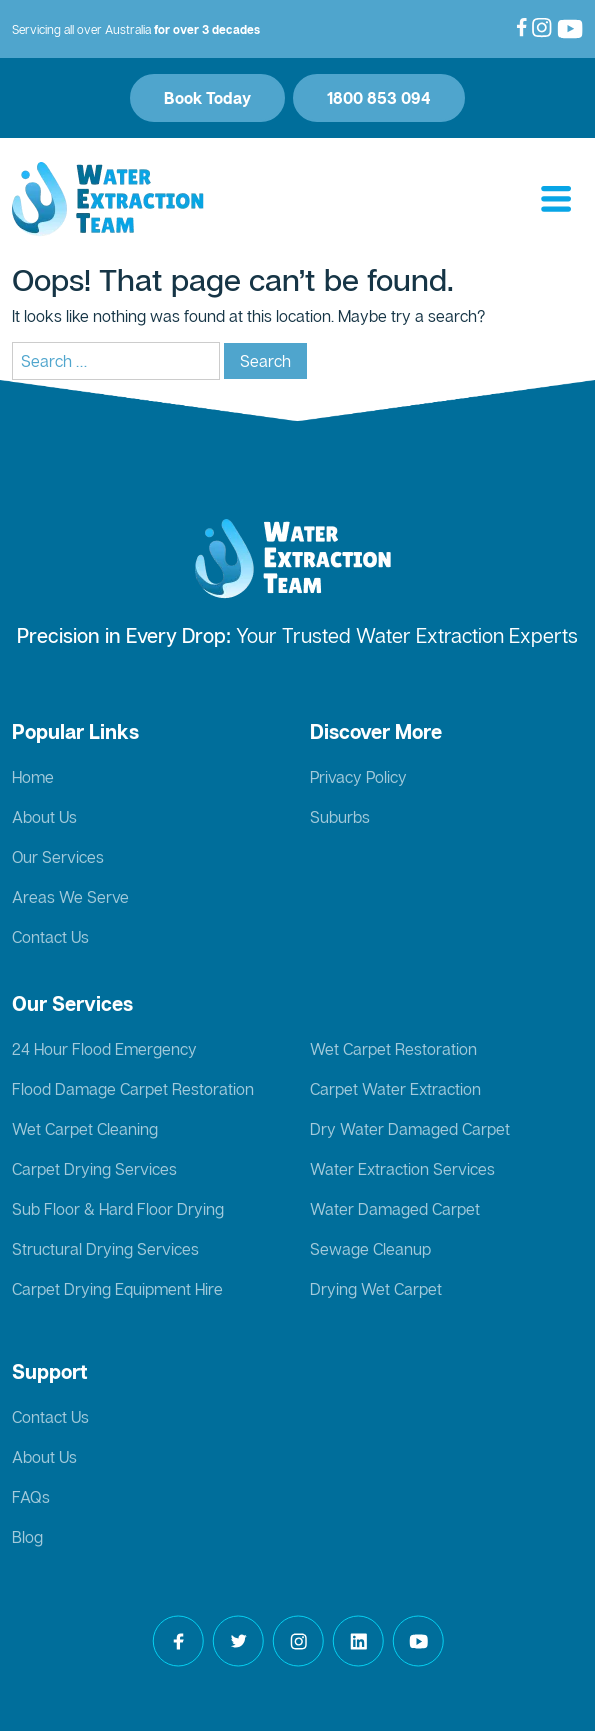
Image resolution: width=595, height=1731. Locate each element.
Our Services (58, 857)
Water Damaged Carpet (395, 1209)
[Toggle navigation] (556, 200)
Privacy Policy (358, 777)
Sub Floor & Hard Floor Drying (118, 1209)
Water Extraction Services (402, 1169)
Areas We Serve (70, 897)
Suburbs (340, 817)
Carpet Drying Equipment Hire (117, 1289)
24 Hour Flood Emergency (104, 1049)
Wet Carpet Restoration (393, 1049)
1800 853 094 (379, 98)
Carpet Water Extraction (395, 1089)
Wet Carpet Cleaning (85, 1129)
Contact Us (50, 937)
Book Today (207, 98)
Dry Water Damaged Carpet (410, 1129)
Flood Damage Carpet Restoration (133, 1089)
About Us (44, 817)
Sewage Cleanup (370, 1249)
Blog (27, 1537)
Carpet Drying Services (94, 1169)
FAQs (31, 1497)
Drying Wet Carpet (376, 1289)
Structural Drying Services (105, 1249)
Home (33, 777)
